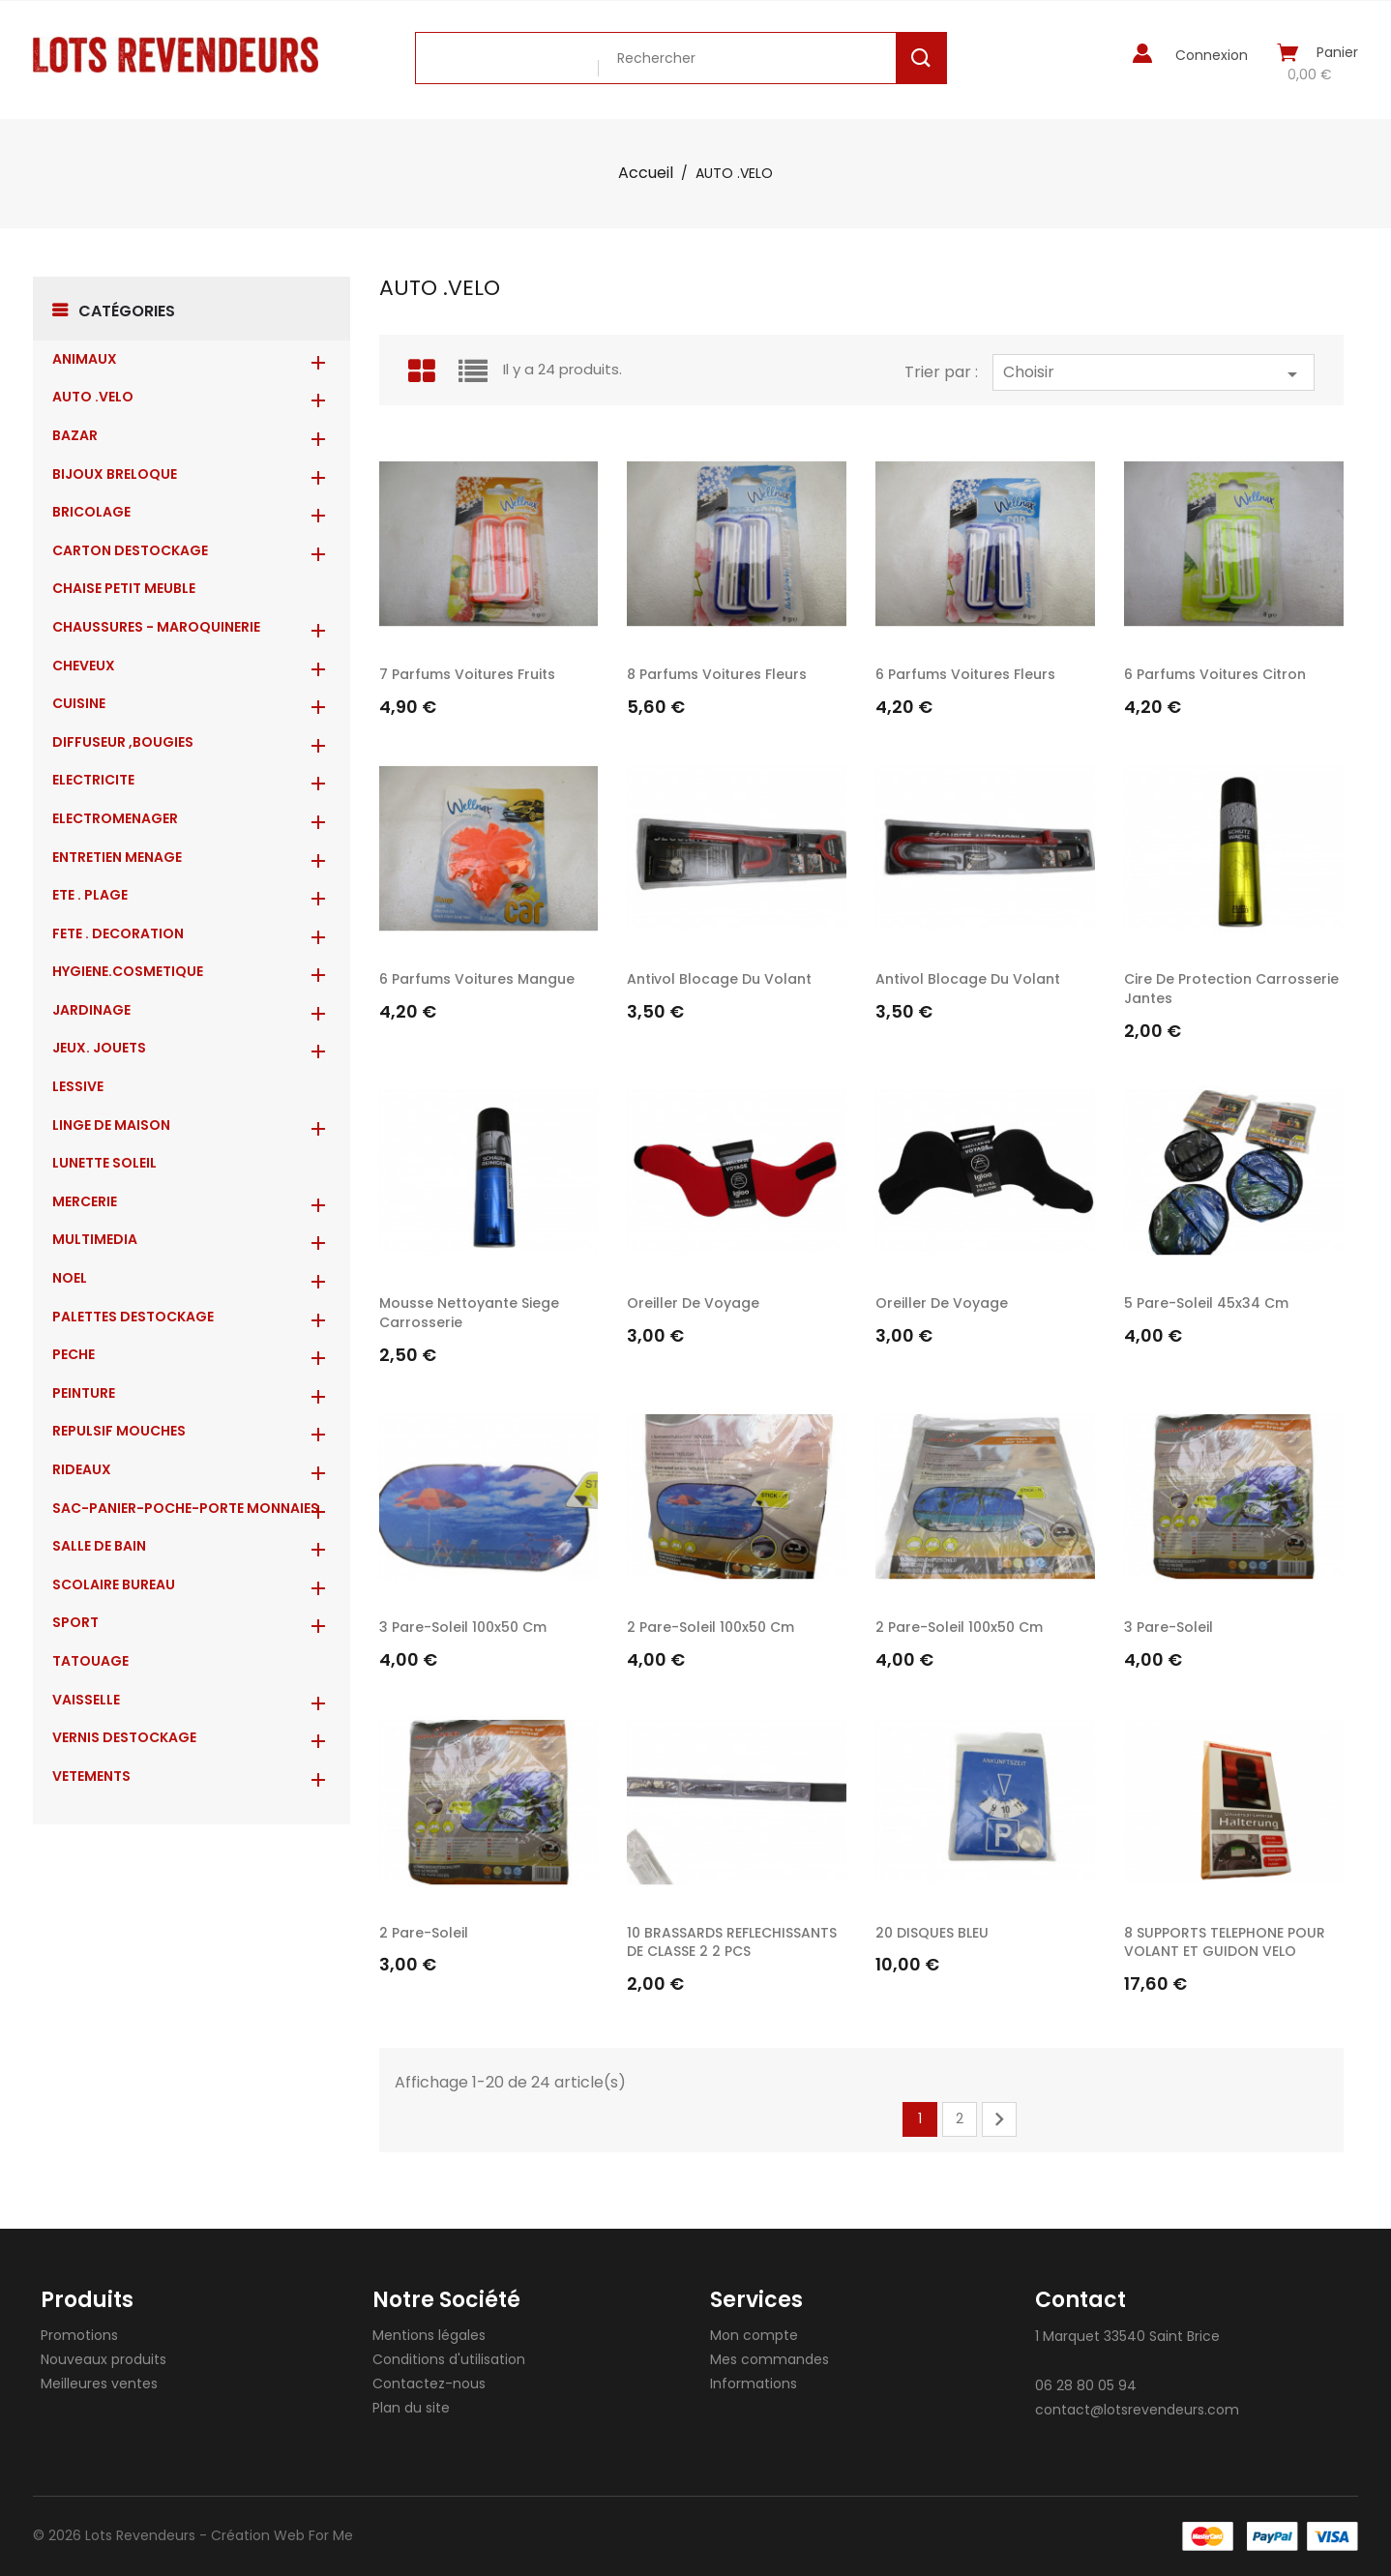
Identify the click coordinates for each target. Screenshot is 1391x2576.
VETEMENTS (91, 1776)
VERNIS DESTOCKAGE (124, 1737)
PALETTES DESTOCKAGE (133, 1316)
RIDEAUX (81, 1469)
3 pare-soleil (1168, 1627)
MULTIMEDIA (94, 1239)
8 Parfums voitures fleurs (717, 674)
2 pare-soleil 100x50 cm (710, 1627)
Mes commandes (769, 2359)
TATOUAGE (90, 1661)
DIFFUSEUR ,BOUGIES (122, 742)
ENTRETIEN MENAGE (117, 857)
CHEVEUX (83, 665)
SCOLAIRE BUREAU (113, 1584)
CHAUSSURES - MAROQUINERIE (156, 627)
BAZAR (75, 435)
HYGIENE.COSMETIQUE (127, 971)
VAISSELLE (86, 1699)
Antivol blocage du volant (719, 979)
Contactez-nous (429, 2383)
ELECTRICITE (93, 779)
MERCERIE (84, 1201)
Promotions (79, 2335)
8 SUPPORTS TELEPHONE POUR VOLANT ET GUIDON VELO (1224, 1942)
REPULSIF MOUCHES (119, 1430)
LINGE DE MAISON (111, 1125)
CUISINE (78, 703)
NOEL (69, 1278)
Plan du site (411, 2407)
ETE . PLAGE (90, 894)
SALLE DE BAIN (99, 1545)
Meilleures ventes (99, 2383)
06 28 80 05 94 (1086, 2385)
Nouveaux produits (103, 2359)
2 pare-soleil (423, 1932)
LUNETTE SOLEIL (104, 1162)
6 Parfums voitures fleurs (965, 674)
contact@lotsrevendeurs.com (1137, 2409)
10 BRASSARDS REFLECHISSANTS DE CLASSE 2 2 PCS (732, 1942)
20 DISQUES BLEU (932, 1932)
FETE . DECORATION (118, 933)
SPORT (75, 1622)
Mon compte (754, 2335)
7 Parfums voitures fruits (467, 674)
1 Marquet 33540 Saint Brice (1127, 2336)
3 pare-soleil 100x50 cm (463, 1627)
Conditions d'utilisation (448, 2359)
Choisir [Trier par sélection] (1153, 373)
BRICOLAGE (91, 511)
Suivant (999, 2119)
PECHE (73, 1354)
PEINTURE (83, 1393)
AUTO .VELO (92, 396)
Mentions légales (429, 2335)
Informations (753, 2383)
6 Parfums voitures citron (1215, 674)
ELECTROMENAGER (115, 818)
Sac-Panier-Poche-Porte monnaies (185, 1508)
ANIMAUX (84, 359)
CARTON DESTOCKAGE (130, 550)
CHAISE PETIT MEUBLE (123, 588)
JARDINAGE (91, 1010)
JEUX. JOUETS (99, 1047)
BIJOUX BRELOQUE (114, 474)
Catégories (126, 311)
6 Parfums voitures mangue (477, 979)
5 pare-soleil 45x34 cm (1206, 1303)
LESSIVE (78, 1086)
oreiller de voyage (693, 1303)
